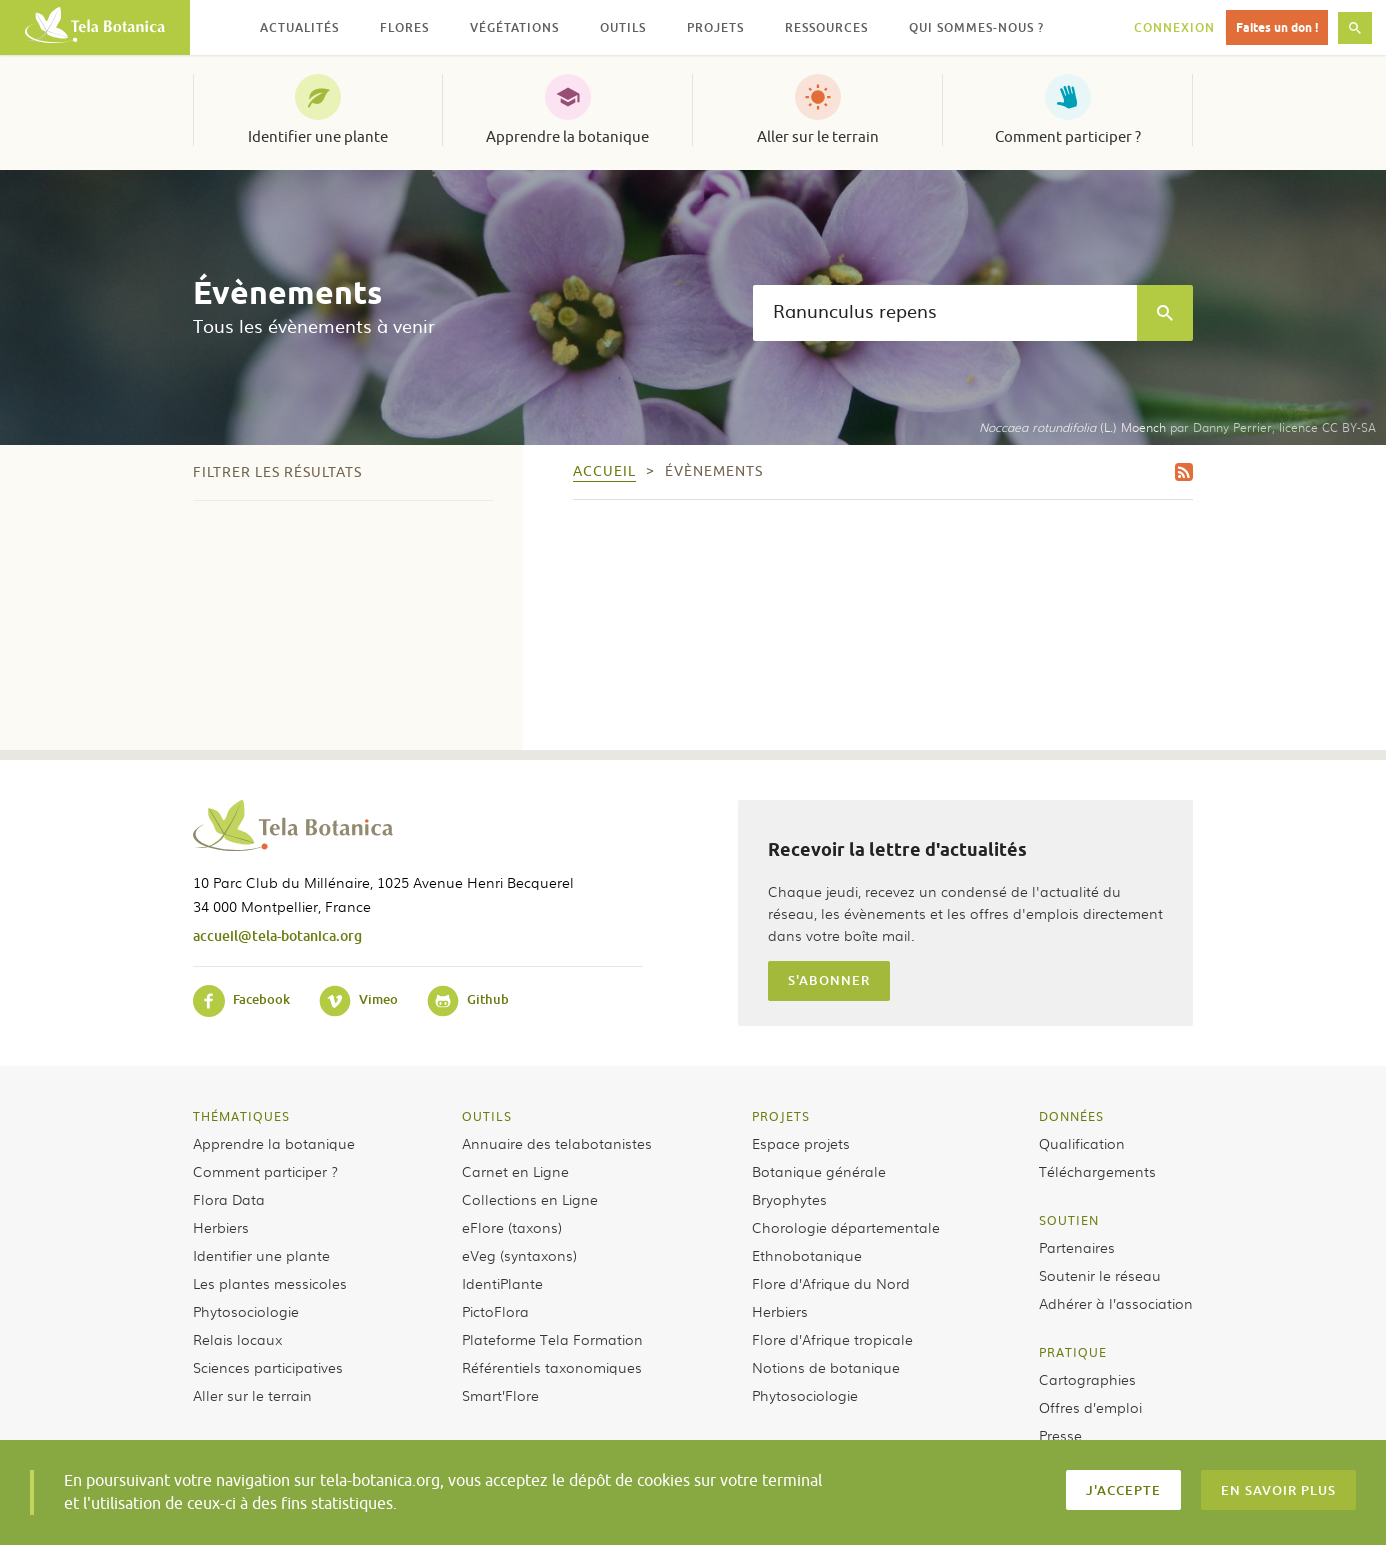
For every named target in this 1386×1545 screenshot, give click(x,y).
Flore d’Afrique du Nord (831, 1283)
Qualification (1082, 1143)
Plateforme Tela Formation (552, 1339)
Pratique (1073, 1352)
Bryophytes (789, 1199)
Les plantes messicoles (270, 1283)
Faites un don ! (1277, 27)
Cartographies (1087, 1379)
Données (1071, 1116)
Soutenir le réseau (1100, 1275)
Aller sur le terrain (818, 137)
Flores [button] (404, 27)
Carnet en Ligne (515, 1171)
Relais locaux (237, 1339)
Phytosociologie (246, 1311)
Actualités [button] (299, 27)
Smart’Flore (500, 1395)
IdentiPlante (502, 1283)
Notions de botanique (826, 1367)
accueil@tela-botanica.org (277, 935)
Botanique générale (819, 1171)
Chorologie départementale (846, 1227)
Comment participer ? (1068, 137)
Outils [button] (623, 27)
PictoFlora (495, 1311)
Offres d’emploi (1090, 1407)
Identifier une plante (318, 137)
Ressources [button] (826, 27)
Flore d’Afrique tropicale (832, 1339)
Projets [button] (715, 27)
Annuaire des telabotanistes (557, 1143)
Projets (781, 1116)
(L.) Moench (1072, 427)
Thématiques (241, 1116)
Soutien (1069, 1220)
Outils (487, 1116)
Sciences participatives (268, 1367)
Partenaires (1077, 1247)
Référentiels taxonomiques (552, 1367)
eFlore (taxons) (512, 1227)
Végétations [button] (514, 27)
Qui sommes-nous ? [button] (976, 27)
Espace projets (801, 1143)
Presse (1060, 1435)
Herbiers (221, 1227)
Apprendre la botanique (567, 137)
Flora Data (229, 1199)
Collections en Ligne (530, 1199)
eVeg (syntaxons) (519, 1255)
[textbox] (945, 313)
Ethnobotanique (807, 1255)
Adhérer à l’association (1116, 1303)
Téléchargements (1097, 1171)
